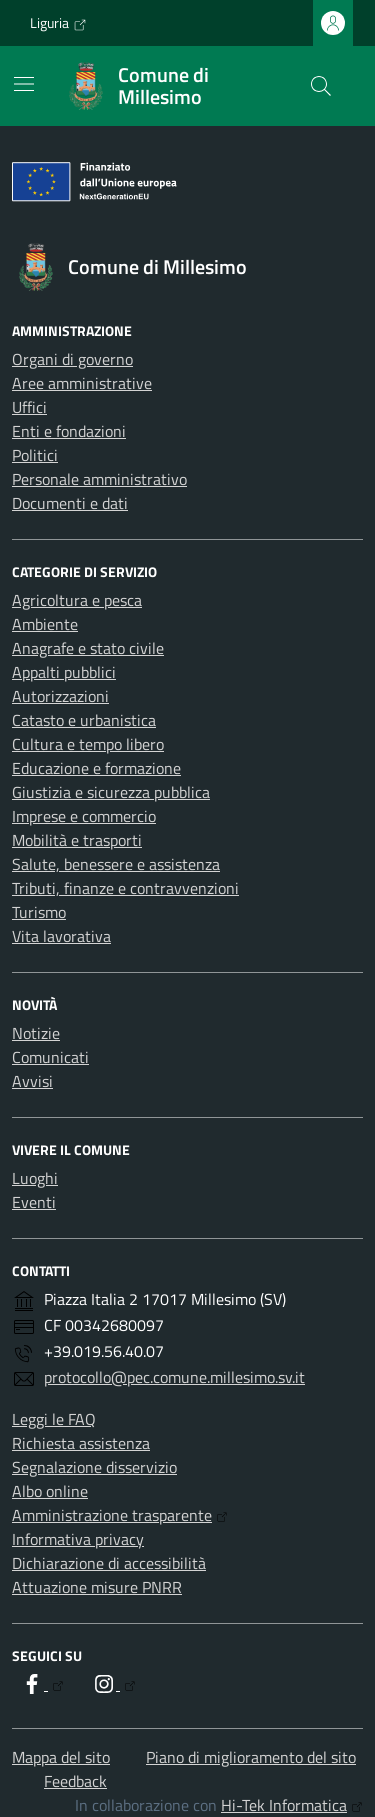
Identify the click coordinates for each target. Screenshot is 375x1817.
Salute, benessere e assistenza (116, 864)
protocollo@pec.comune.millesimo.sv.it (174, 1377)
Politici (35, 455)
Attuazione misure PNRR (97, 1587)
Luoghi (35, 1178)
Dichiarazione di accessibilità (109, 1563)
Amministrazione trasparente (120, 1515)
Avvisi (32, 1081)
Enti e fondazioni (69, 431)
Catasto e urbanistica (84, 720)
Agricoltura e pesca (77, 600)
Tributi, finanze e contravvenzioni (125, 888)
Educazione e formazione (96, 768)
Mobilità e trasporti (77, 840)
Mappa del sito (61, 1757)
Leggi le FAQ (54, 1419)
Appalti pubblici (64, 672)
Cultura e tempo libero (88, 744)
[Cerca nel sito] (321, 86)
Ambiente (45, 624)
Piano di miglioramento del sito (251, 1757)
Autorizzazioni (60, 696)
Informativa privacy (78, 1539)
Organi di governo (72, 359)
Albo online (50, 1491)
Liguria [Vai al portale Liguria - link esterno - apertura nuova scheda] (58, 23)
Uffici (29, 407)
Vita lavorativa (61, 936)
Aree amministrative (82, 383)
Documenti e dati (70, 503)
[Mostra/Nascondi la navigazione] (24, 84)
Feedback (75, 1781)
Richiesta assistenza (81, 1443)
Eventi (34, 1202)
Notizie (36, 1033)
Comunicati (50, 1057)
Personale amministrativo (99, 479)
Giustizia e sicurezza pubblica (111, 792)
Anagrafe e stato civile (88, 648)
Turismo (39, 912)
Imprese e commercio (84, 816)
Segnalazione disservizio (94, 1467)
